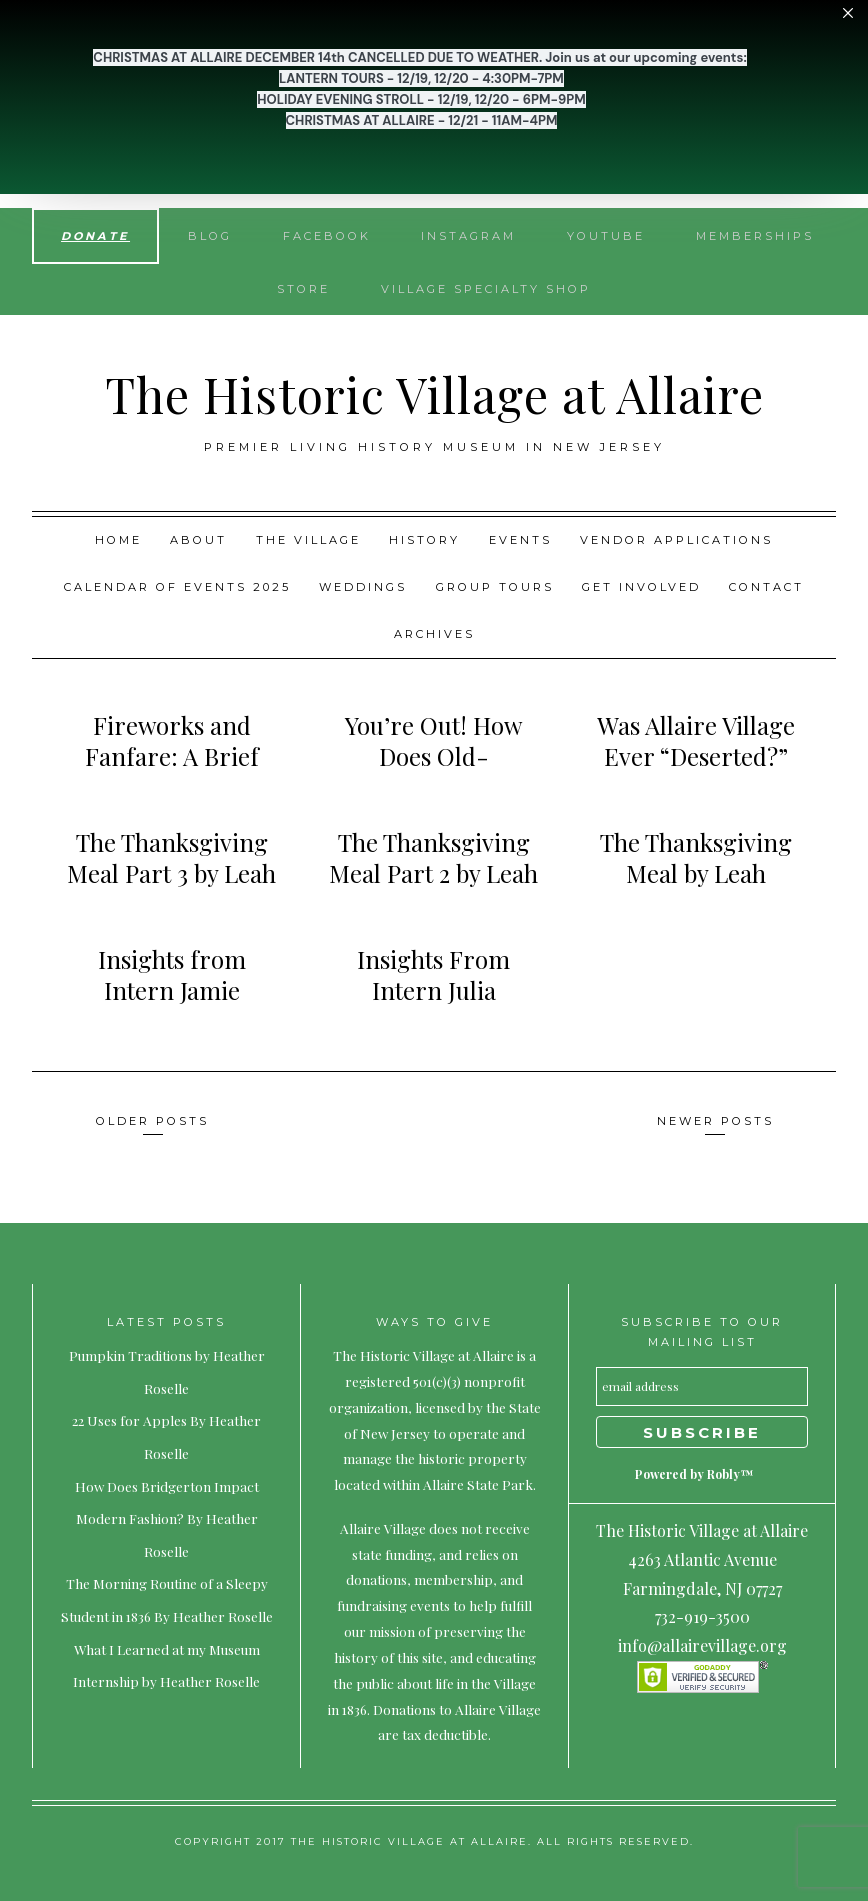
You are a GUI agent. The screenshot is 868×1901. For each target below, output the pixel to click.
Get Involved (641, 587)
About (198, 540)
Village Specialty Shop (486, 289)
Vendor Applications (676, 540)
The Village (308, 540)
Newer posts (715, 1121)
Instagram (468, 236)
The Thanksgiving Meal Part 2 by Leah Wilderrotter (433, 873)
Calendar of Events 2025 (177, 587)
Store (303, 289)
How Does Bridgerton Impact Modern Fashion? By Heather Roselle (167, 1518)
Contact (766, 587)
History (424, 540)
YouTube (606, 236)
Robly (723, 1474)
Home (118, 540)
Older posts (152, 1121)
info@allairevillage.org (702, 1645)
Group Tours (495, 587)
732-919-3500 (702, 1616)
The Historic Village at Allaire (434, 394)
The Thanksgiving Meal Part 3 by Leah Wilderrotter (171, 873)
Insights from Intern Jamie (172, 974)
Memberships (755, 236)
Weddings (363, 587)
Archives (434, 634)
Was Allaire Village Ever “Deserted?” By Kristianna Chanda (696, 772)
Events (520, 540)
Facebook (327, 236)
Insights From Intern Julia (433, 974)
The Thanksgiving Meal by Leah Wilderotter (696, 873)
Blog (210, 236)
